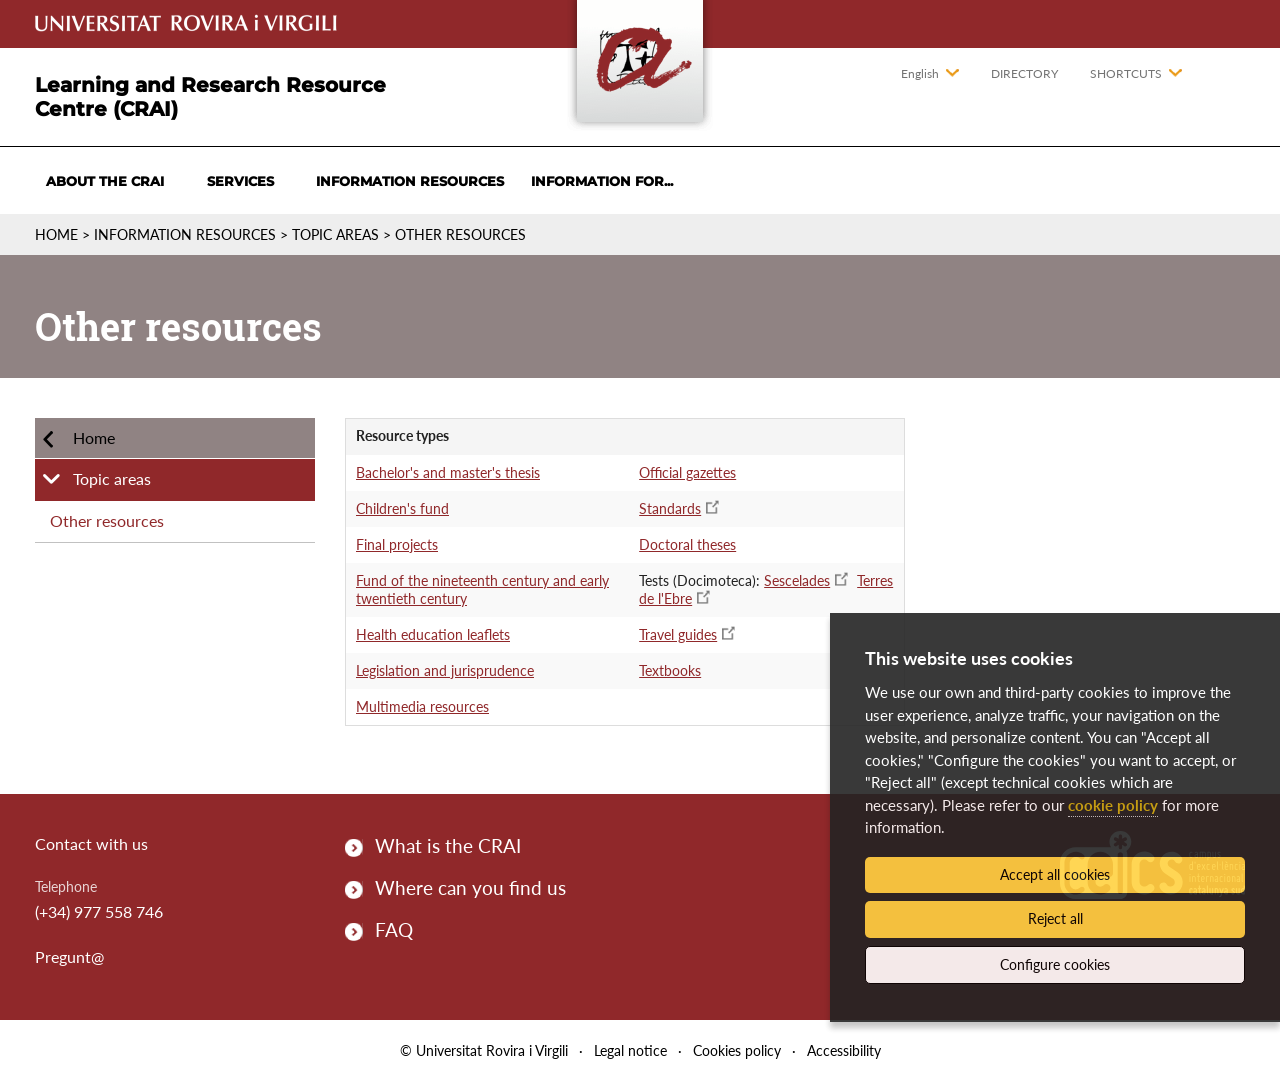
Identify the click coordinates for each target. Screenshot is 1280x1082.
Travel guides (678, 634)
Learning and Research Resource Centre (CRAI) (210, 97)
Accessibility (844, 1050)
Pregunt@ (69, 956)
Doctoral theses (687, 544)
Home (56, 234)
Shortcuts (1126, 73)
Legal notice (630, 1050)
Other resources (460, 234)
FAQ (394, 929)
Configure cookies (1055, 964)
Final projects (397, 544)
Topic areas (335, 234)
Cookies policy (737, 1050)
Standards (670, 508)
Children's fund (402, 508)
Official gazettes (687, 472)
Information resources (410, 181)
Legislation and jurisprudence (445, 670)
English (920, 73)
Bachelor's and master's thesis (448, 472)
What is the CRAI (448, 845)
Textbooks (670, 670)
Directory (1024, 73)
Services (240, 181)
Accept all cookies (1055, 874)
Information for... (602, 181)
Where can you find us (470, 887)
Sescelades (797, 580)
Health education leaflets (433, 634)
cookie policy (1113, 805)
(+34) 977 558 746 (99, 911)
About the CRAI (105, 181)
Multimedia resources (422, 706)
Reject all (1055, 918)
